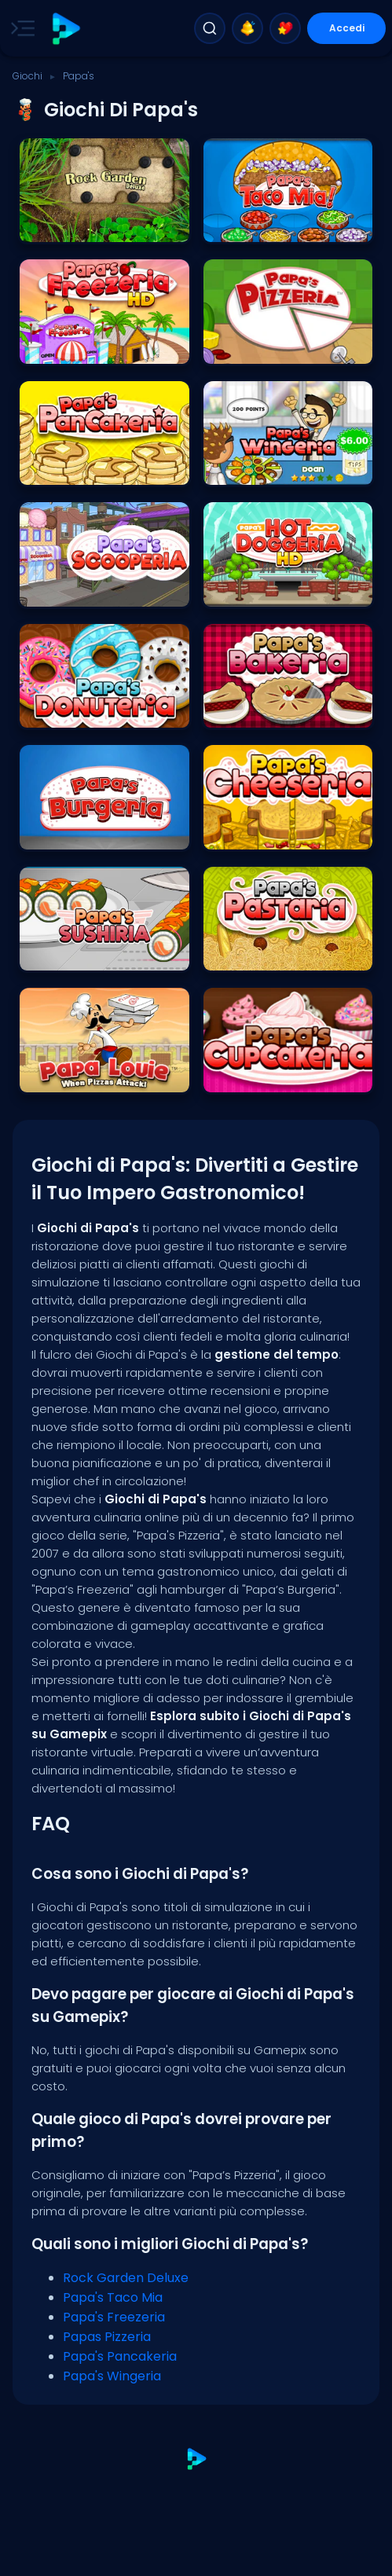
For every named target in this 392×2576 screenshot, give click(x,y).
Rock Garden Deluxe (126, 2278)
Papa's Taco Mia (113, 2297)
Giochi (27, 76)
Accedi (347, 28)
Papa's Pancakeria (120, 2356)
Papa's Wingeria (112, 2376)
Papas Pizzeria (107, 2337)
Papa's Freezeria (114, 2317)
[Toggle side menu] (19, 28)
